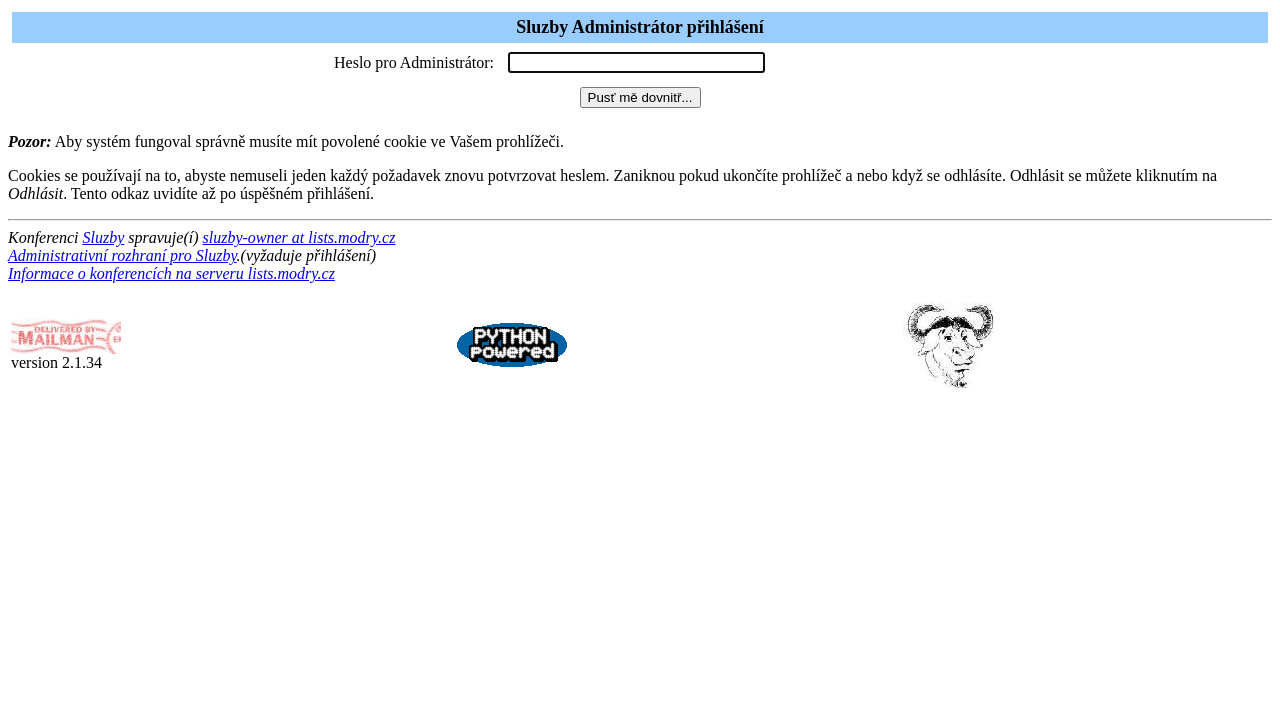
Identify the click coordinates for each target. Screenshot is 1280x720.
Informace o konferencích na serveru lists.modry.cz (171, 273)
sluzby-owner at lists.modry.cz (298, 237)
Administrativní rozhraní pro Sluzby (122, 255)
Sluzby (104, 237)
